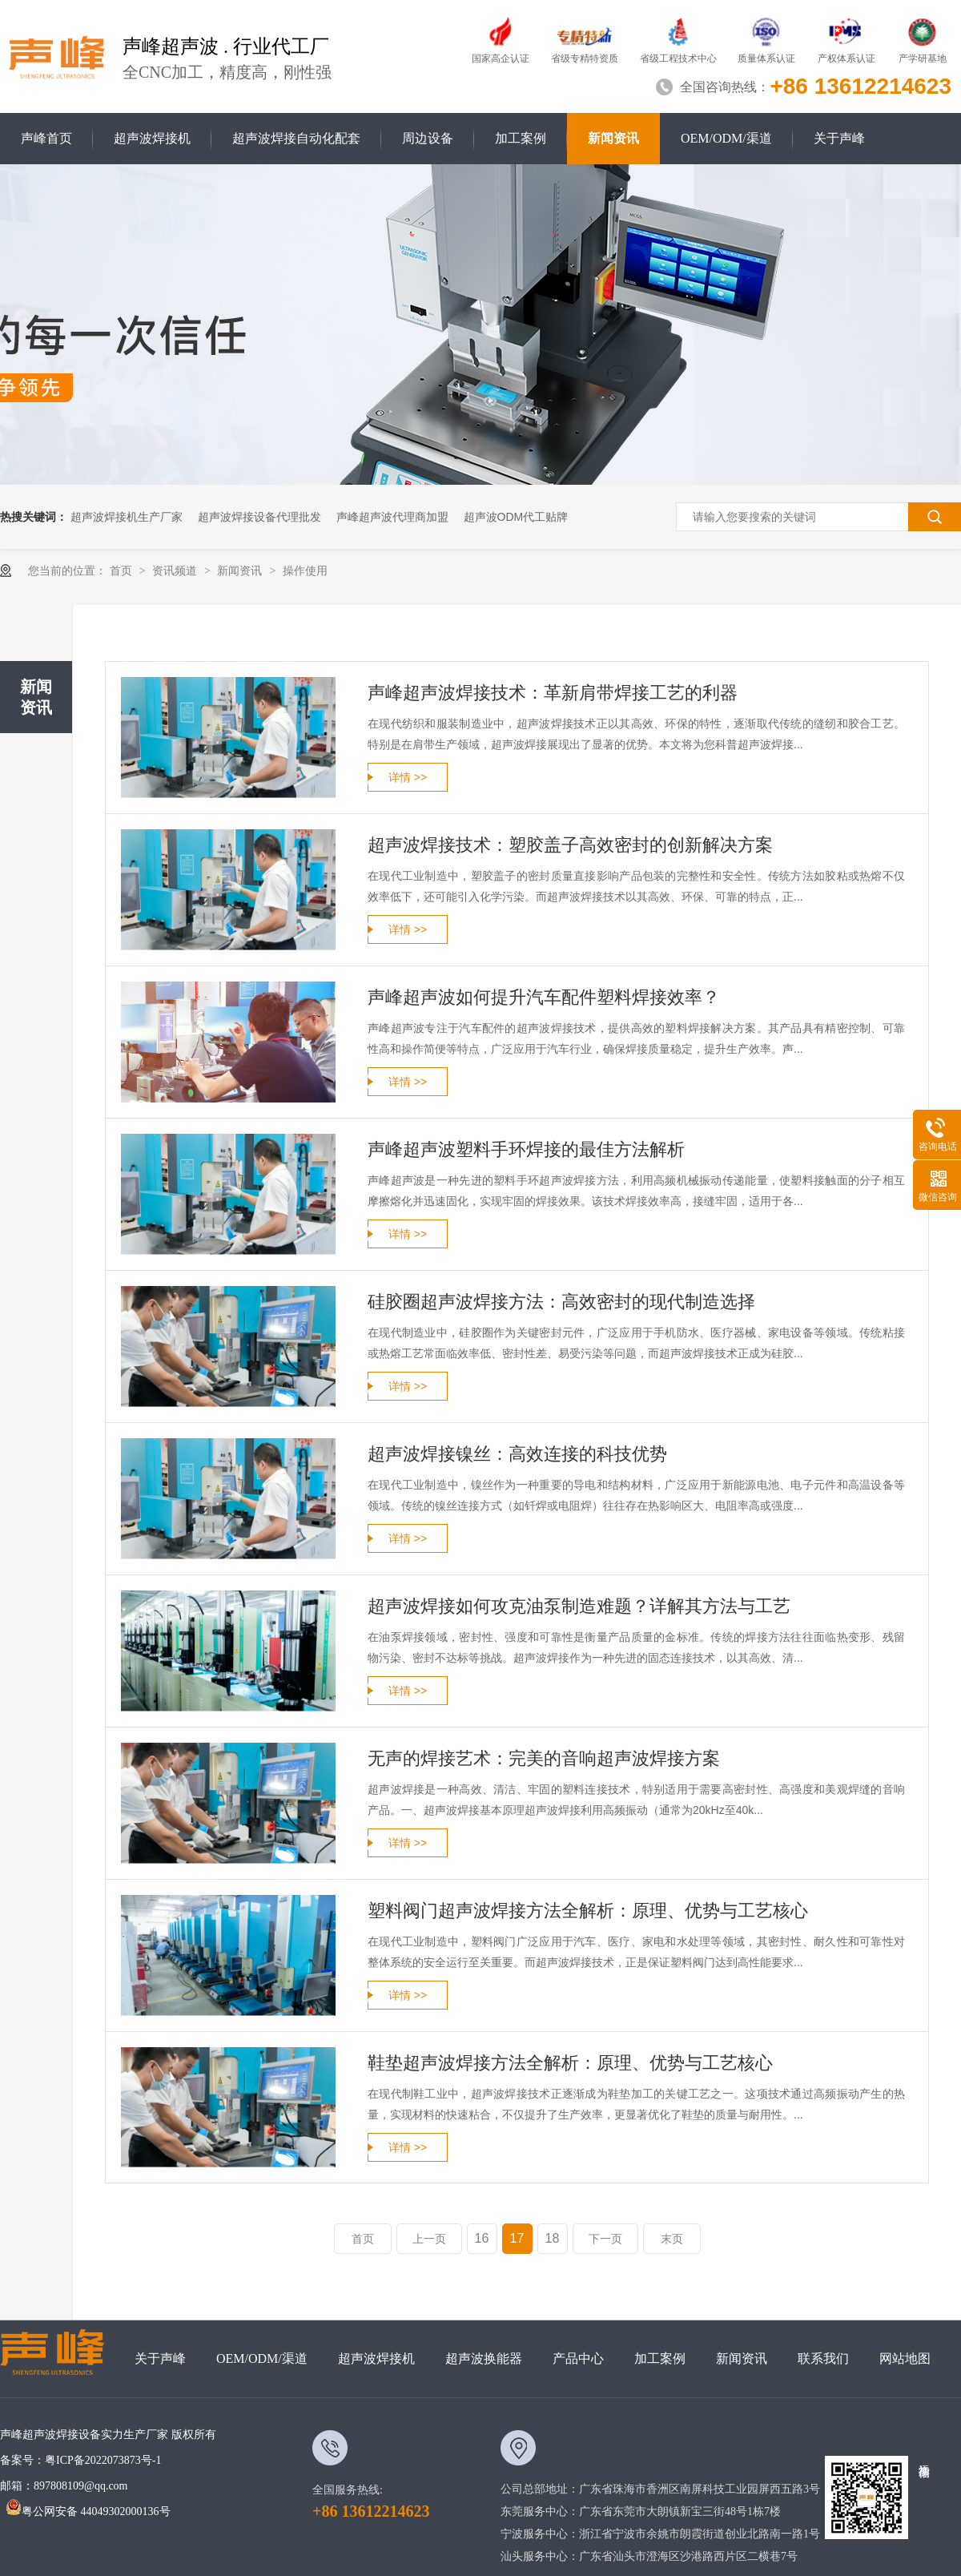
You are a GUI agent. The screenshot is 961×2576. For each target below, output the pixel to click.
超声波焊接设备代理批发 (259, 516)
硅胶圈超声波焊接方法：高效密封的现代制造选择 (561, 1302)
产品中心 (578, 2358)
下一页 (605, 2238)
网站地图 (905, 2358)
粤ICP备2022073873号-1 (103, 2460)
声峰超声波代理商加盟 (392, 516)
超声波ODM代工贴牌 (516, 516)
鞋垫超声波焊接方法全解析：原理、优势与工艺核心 (570, 2063)
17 (517, 2238)
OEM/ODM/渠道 (726, 138)
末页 (672, 2238)
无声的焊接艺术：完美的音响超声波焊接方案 (544, 1758)
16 (482, 2238)
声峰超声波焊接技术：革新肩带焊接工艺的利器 (553, 693)
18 (552, 2238)
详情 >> (407, 777)
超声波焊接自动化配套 (296, 138)
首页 (122, 570)
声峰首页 (46, 138)
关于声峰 (839, 138)
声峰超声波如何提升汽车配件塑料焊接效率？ (544, 997)
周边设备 (427, 138)
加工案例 (520, 138)
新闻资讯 (613, 138)
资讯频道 (176, 570)
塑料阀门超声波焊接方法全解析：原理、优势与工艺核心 (588, 1911)
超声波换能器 (483, 2358)
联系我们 (823, 2358)
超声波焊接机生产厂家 (126, 516)
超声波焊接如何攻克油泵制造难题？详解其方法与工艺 (579, 1606)
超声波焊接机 (152, 138)
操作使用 (305, 570)
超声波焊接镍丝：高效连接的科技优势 (517, 1454)
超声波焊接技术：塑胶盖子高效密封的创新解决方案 (570, 845)
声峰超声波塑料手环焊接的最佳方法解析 (526, 1149)
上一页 (429, 2238)
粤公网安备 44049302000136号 (88, 2511)
